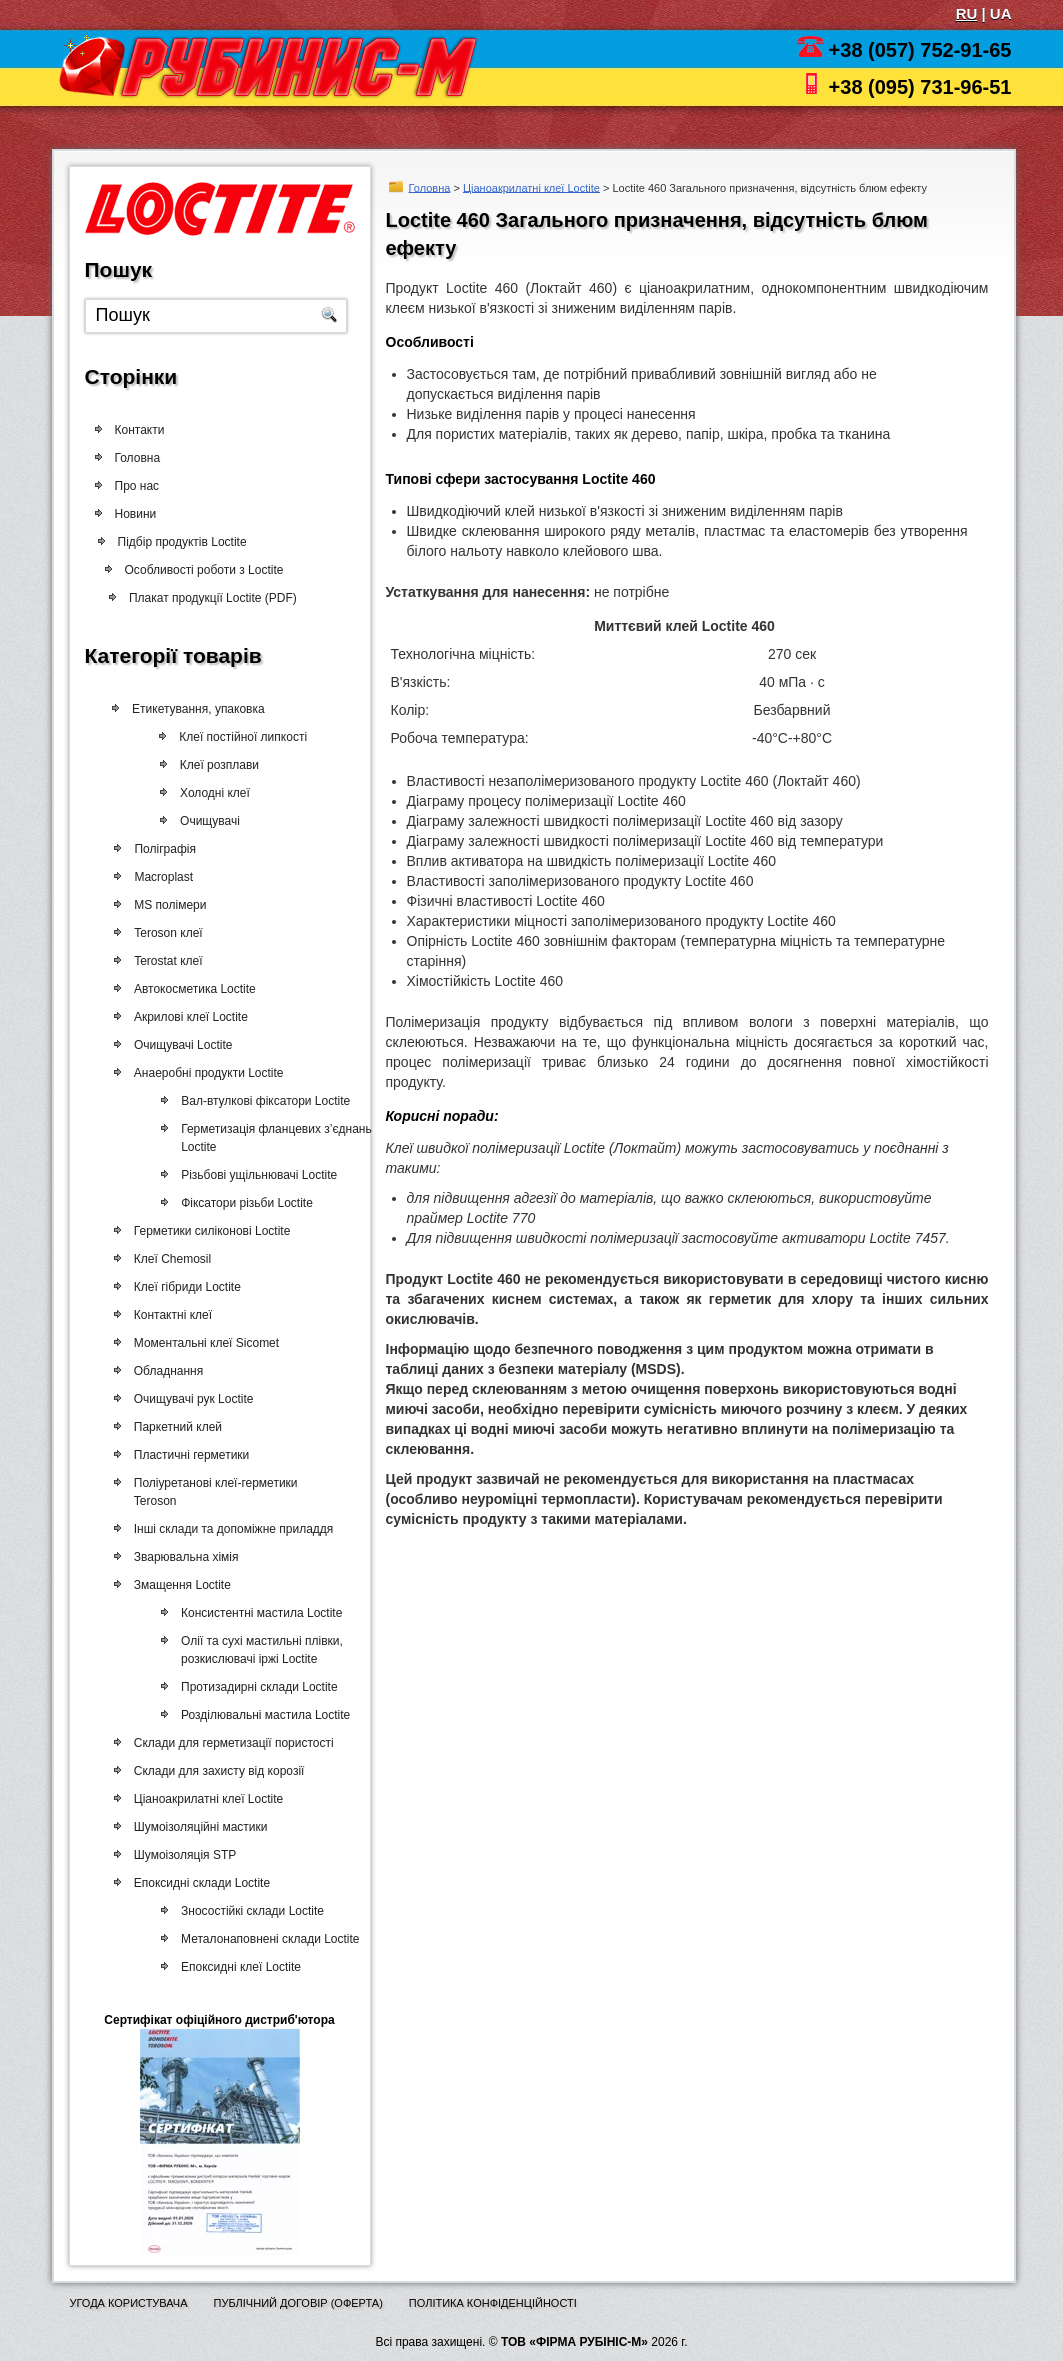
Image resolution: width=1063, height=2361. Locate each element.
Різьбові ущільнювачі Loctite (253, 1175)
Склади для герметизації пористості (231, 1743)
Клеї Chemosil (169, 1259)
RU (967, 13)
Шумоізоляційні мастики (198, 1827)
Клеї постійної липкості (246, 737)
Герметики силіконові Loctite (209, 1231)
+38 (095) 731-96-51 (920, 87)
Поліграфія (163, 849)
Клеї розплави (221, 765)
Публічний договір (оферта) (297, 2303)
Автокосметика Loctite (192, 989)
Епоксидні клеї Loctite (235, 1967)
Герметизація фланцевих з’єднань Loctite (270, 1138)
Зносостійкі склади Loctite (246, 1911)
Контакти (140, 430)
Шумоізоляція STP (182, 1855)
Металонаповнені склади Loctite (264, 1939)
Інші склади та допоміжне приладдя (231, 1529)
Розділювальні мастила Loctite (259, 1715)
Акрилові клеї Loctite (188, 1017)
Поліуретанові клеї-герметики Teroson (213, 1492)
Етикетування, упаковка (200, 709)
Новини (136, 514)
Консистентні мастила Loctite (255, 1613)
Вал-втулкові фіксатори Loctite (259, 1101)
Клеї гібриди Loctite (184, 1287)
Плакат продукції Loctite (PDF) (218, 598)
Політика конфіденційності (493, 2303)
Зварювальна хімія (183, 1557)
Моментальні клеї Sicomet (203, 1343)
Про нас (137, 486)
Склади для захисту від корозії (216, 1771)
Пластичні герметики (189, 1455)
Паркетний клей (175, 1427)
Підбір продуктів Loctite (189, 542)
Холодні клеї (217, 793)
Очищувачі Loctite (180, 1045)
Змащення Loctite (179, 1585)
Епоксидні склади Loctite (199, 1883)
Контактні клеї (170, 1315)
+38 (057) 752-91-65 (920, 50)
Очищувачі (211, 821)
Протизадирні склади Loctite (253, 1687)
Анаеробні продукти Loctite (206, 1073)
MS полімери (168, 905)
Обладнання (165, 1371)
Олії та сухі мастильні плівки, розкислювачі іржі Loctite (256, 1650)
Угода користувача (129, 2303)
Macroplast (161, 877)
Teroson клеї (166, 933)
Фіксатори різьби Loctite (241, 1203)
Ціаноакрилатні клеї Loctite (531, 187)
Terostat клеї (166, 961)
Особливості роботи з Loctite (210, 570)
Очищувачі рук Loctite (191, 1399)
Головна (430, 187)
